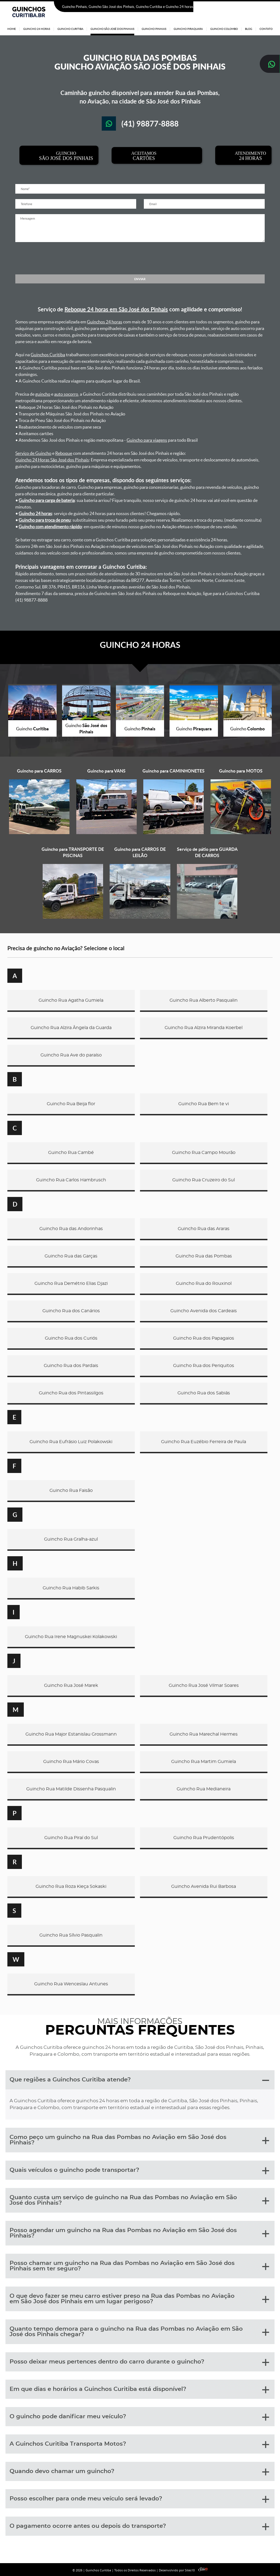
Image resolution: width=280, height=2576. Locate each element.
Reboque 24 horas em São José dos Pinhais (116, 309)
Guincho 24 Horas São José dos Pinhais (52, 459)
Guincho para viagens (147, 440)
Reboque (63, 453)
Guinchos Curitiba (48, 354)
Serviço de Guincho (33, 453)
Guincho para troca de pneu (45, 520)
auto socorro (66, 394)
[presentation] (140, 258)
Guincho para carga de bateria (47, 500)
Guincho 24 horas (35, 513)
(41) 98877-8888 (258, 6)
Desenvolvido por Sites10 (183, 2570)
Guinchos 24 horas (104, 321)
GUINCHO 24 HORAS (140, 644)
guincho (42, 394)
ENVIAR (139, 279)
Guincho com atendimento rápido (50, 526)
